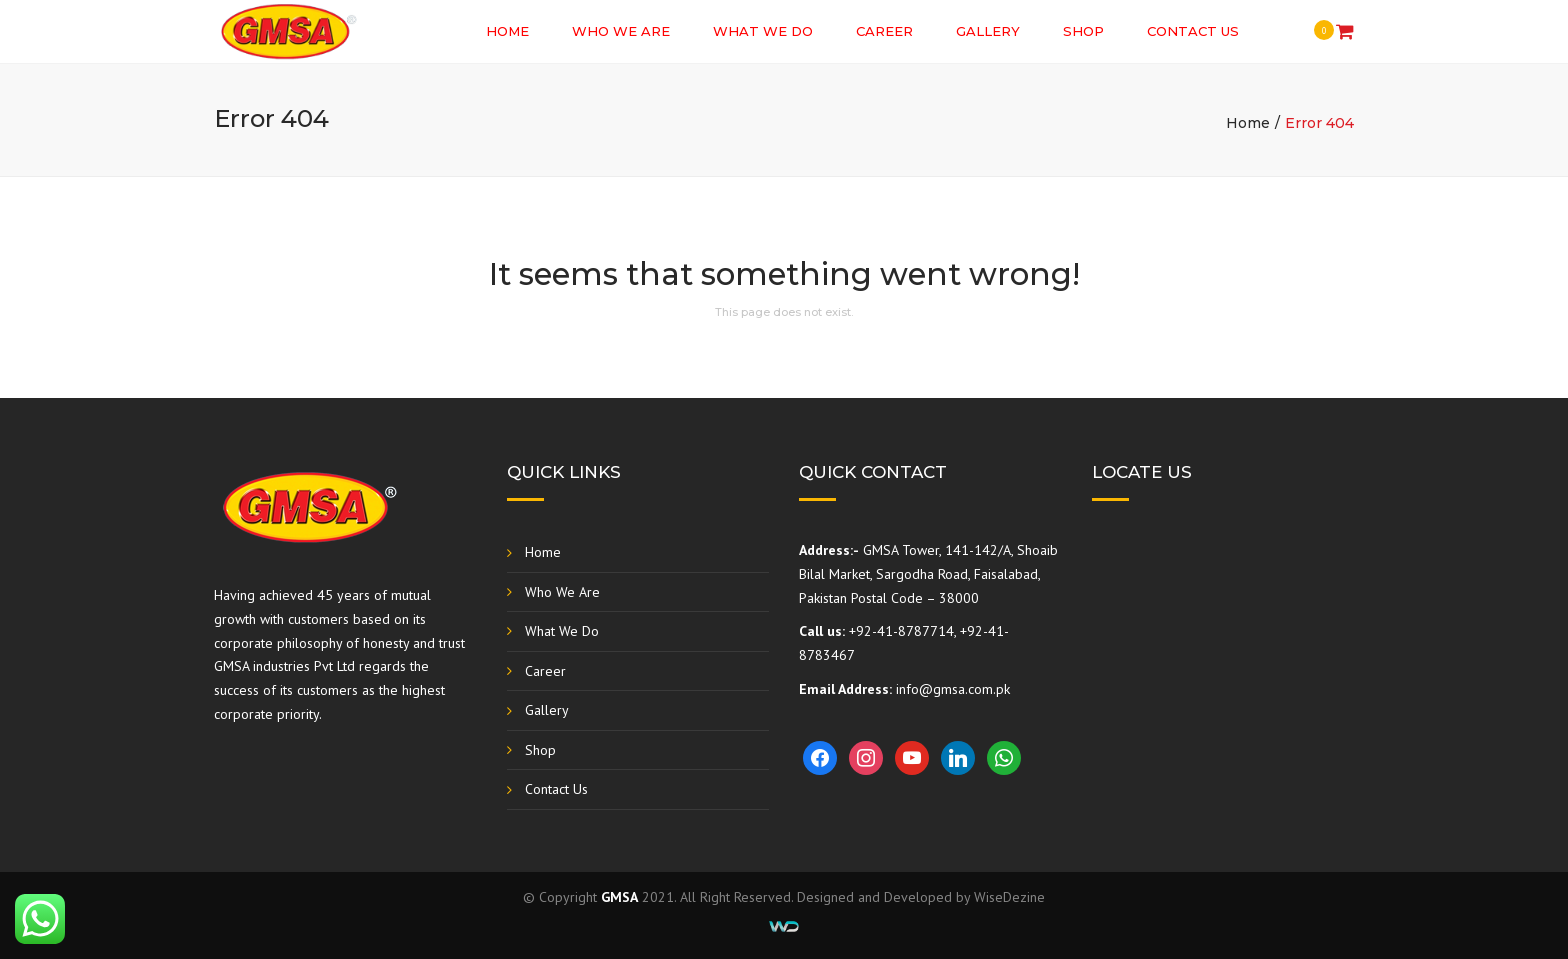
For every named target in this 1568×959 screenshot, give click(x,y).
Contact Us (1193, 31)
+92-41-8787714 (901, 631)
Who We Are (621, 31)
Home (507, 31)
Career (884, 31)
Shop (1083, 31)
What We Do (763, 31)
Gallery (988, 31)
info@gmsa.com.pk (953, 689)
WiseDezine (1009, 897)
